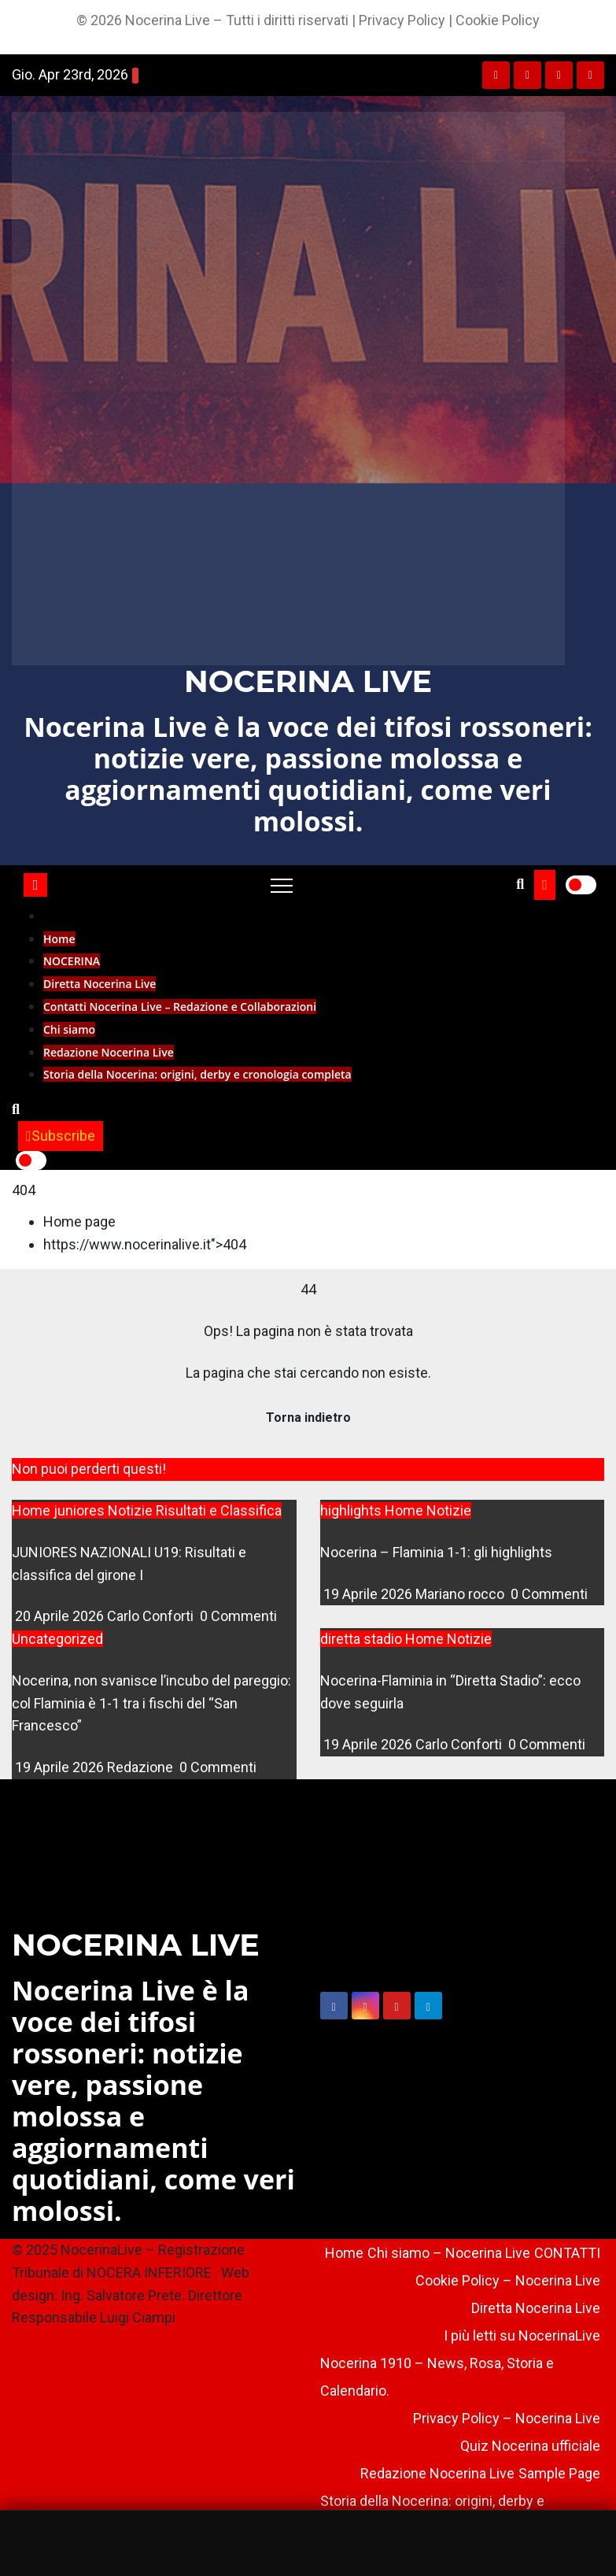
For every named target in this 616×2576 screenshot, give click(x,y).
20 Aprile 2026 (61, 1616)
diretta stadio (362, 1638)
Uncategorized (57, 1638)
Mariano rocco (461, 1594)
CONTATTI (567, 2253)
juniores (80, 1510)
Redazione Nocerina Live (108, 1052)
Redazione (141, 1767)
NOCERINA (71, 960)
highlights (352, 1510)
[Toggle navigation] (281, 885)
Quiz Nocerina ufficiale (530, 2445)
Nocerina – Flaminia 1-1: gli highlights (436, 1552)
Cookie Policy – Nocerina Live (507, 2280)
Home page (79, 1221)
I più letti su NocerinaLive (522, 2335)
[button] (520, 883)
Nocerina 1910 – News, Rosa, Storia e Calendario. (437, 2377)
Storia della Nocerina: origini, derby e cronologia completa (197, 1074)
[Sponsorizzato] (308, 2543)
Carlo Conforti (152, 1616)
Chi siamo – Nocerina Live (448, 2253)
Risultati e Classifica (219, 1510)
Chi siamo (69, 1029)
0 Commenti (238, 1616)
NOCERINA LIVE (308, 681)
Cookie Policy (498, 20)
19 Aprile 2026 (369, 1594)
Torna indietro (308, 1417)
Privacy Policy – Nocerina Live (506, 2418)
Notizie (132, 1510)
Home (59, 938)
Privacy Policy (402, 20)
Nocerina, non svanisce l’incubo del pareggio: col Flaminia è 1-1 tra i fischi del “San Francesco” (151, 1703)
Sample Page (559, 2473)
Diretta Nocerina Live (99, 983)
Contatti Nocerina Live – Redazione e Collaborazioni (179, 1006)
